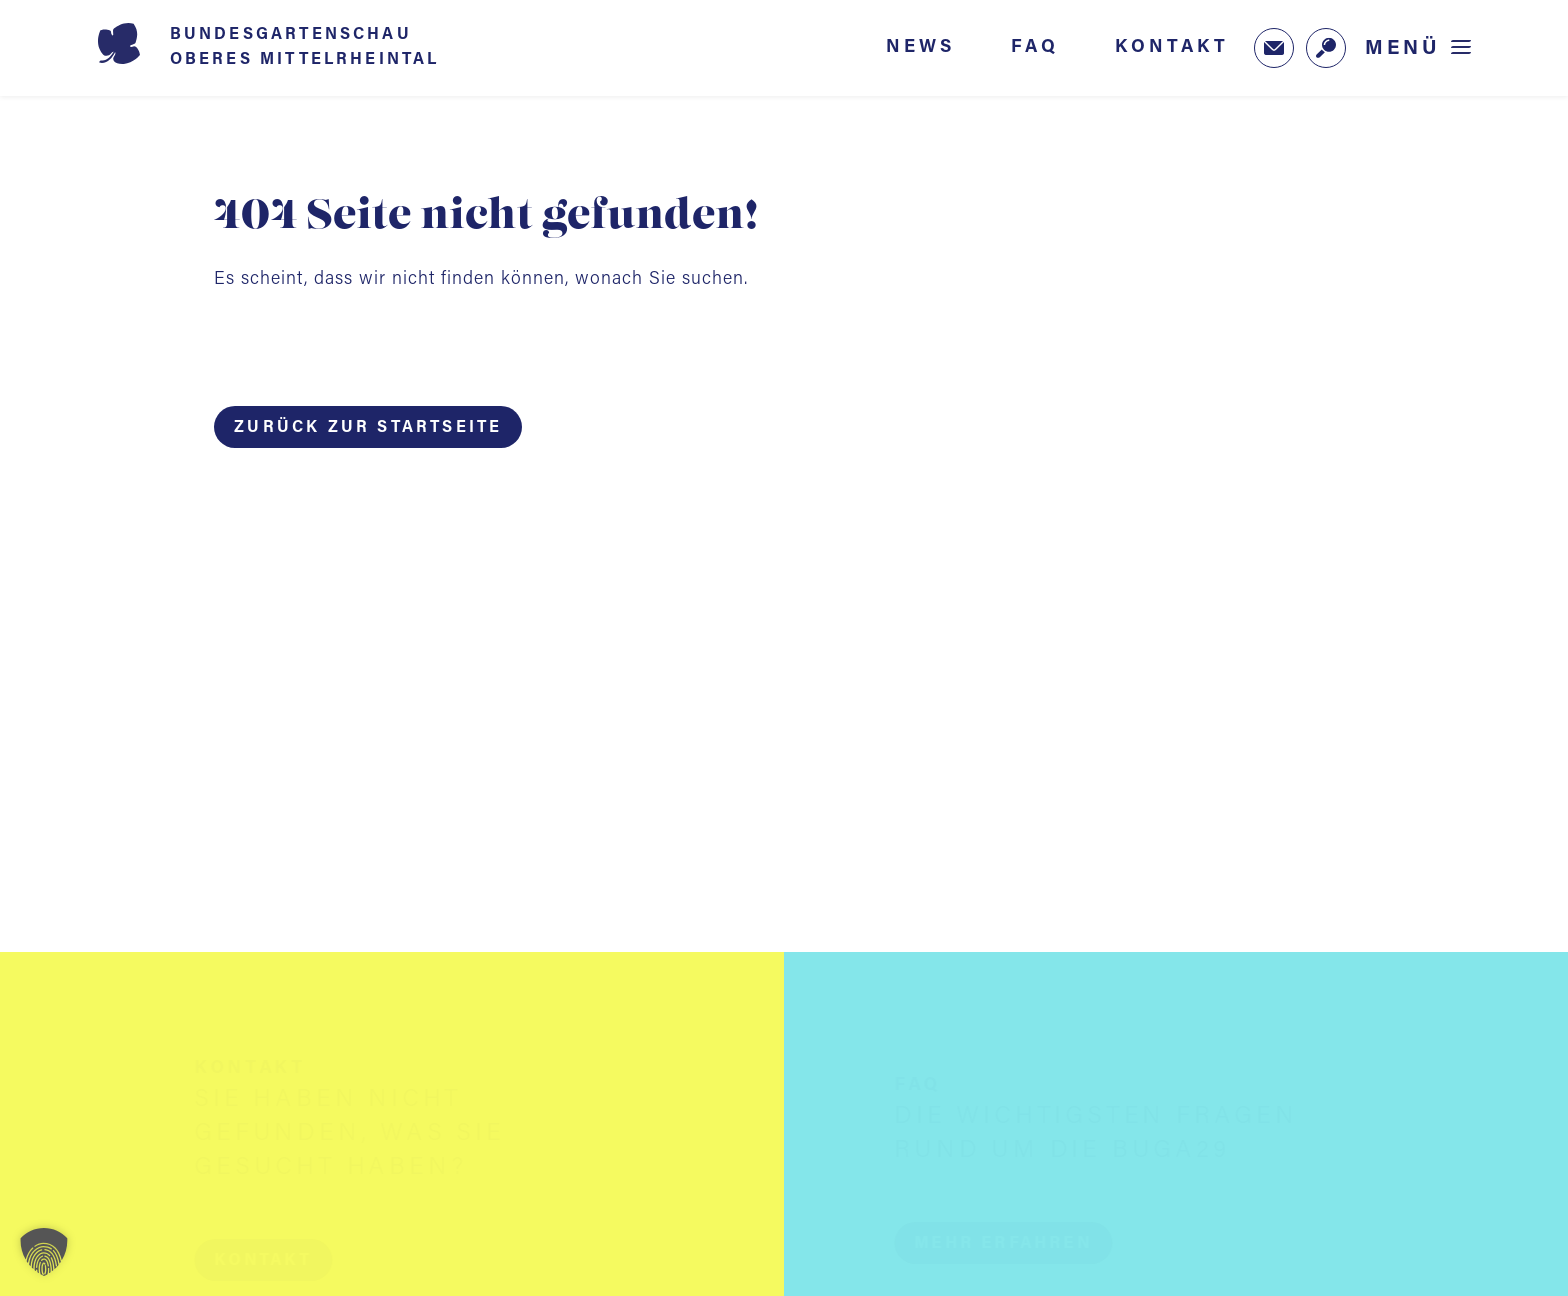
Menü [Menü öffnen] (1403, 48)
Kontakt (1172, 47)
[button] (282, 1260)
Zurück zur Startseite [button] (368, 428)
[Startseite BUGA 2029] (298, 48)
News (920, 47)
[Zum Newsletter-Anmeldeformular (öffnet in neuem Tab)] (1274, 48)
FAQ (1035, 47)
